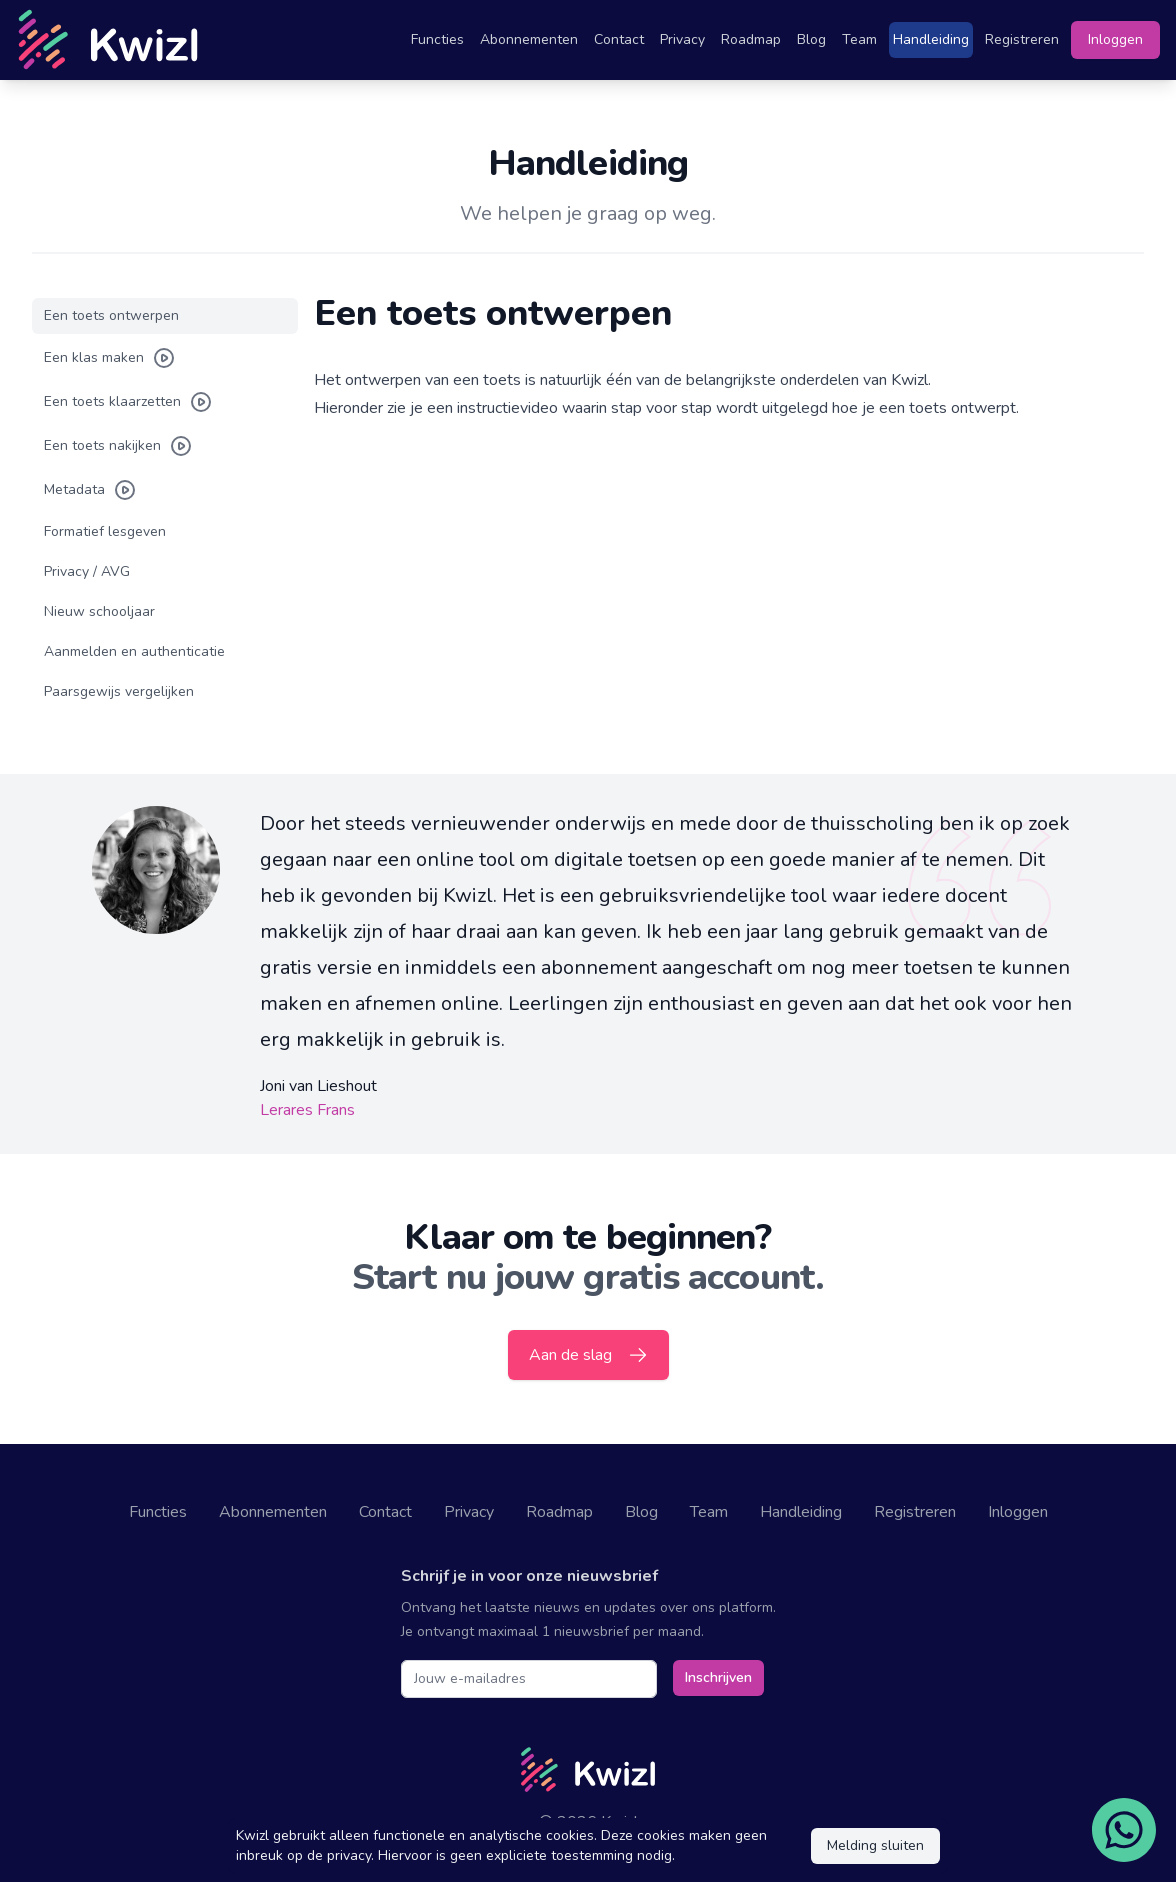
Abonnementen (529, 39)
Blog (811, 39)
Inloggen (1115, 39)
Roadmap (751, 39)
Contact (619, 39)
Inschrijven (718, 1677)
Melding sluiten (875, 1845)
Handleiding (931, 39)
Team (859, 39)
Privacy (682, 39)
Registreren (1022, 39)
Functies (437, 39)
